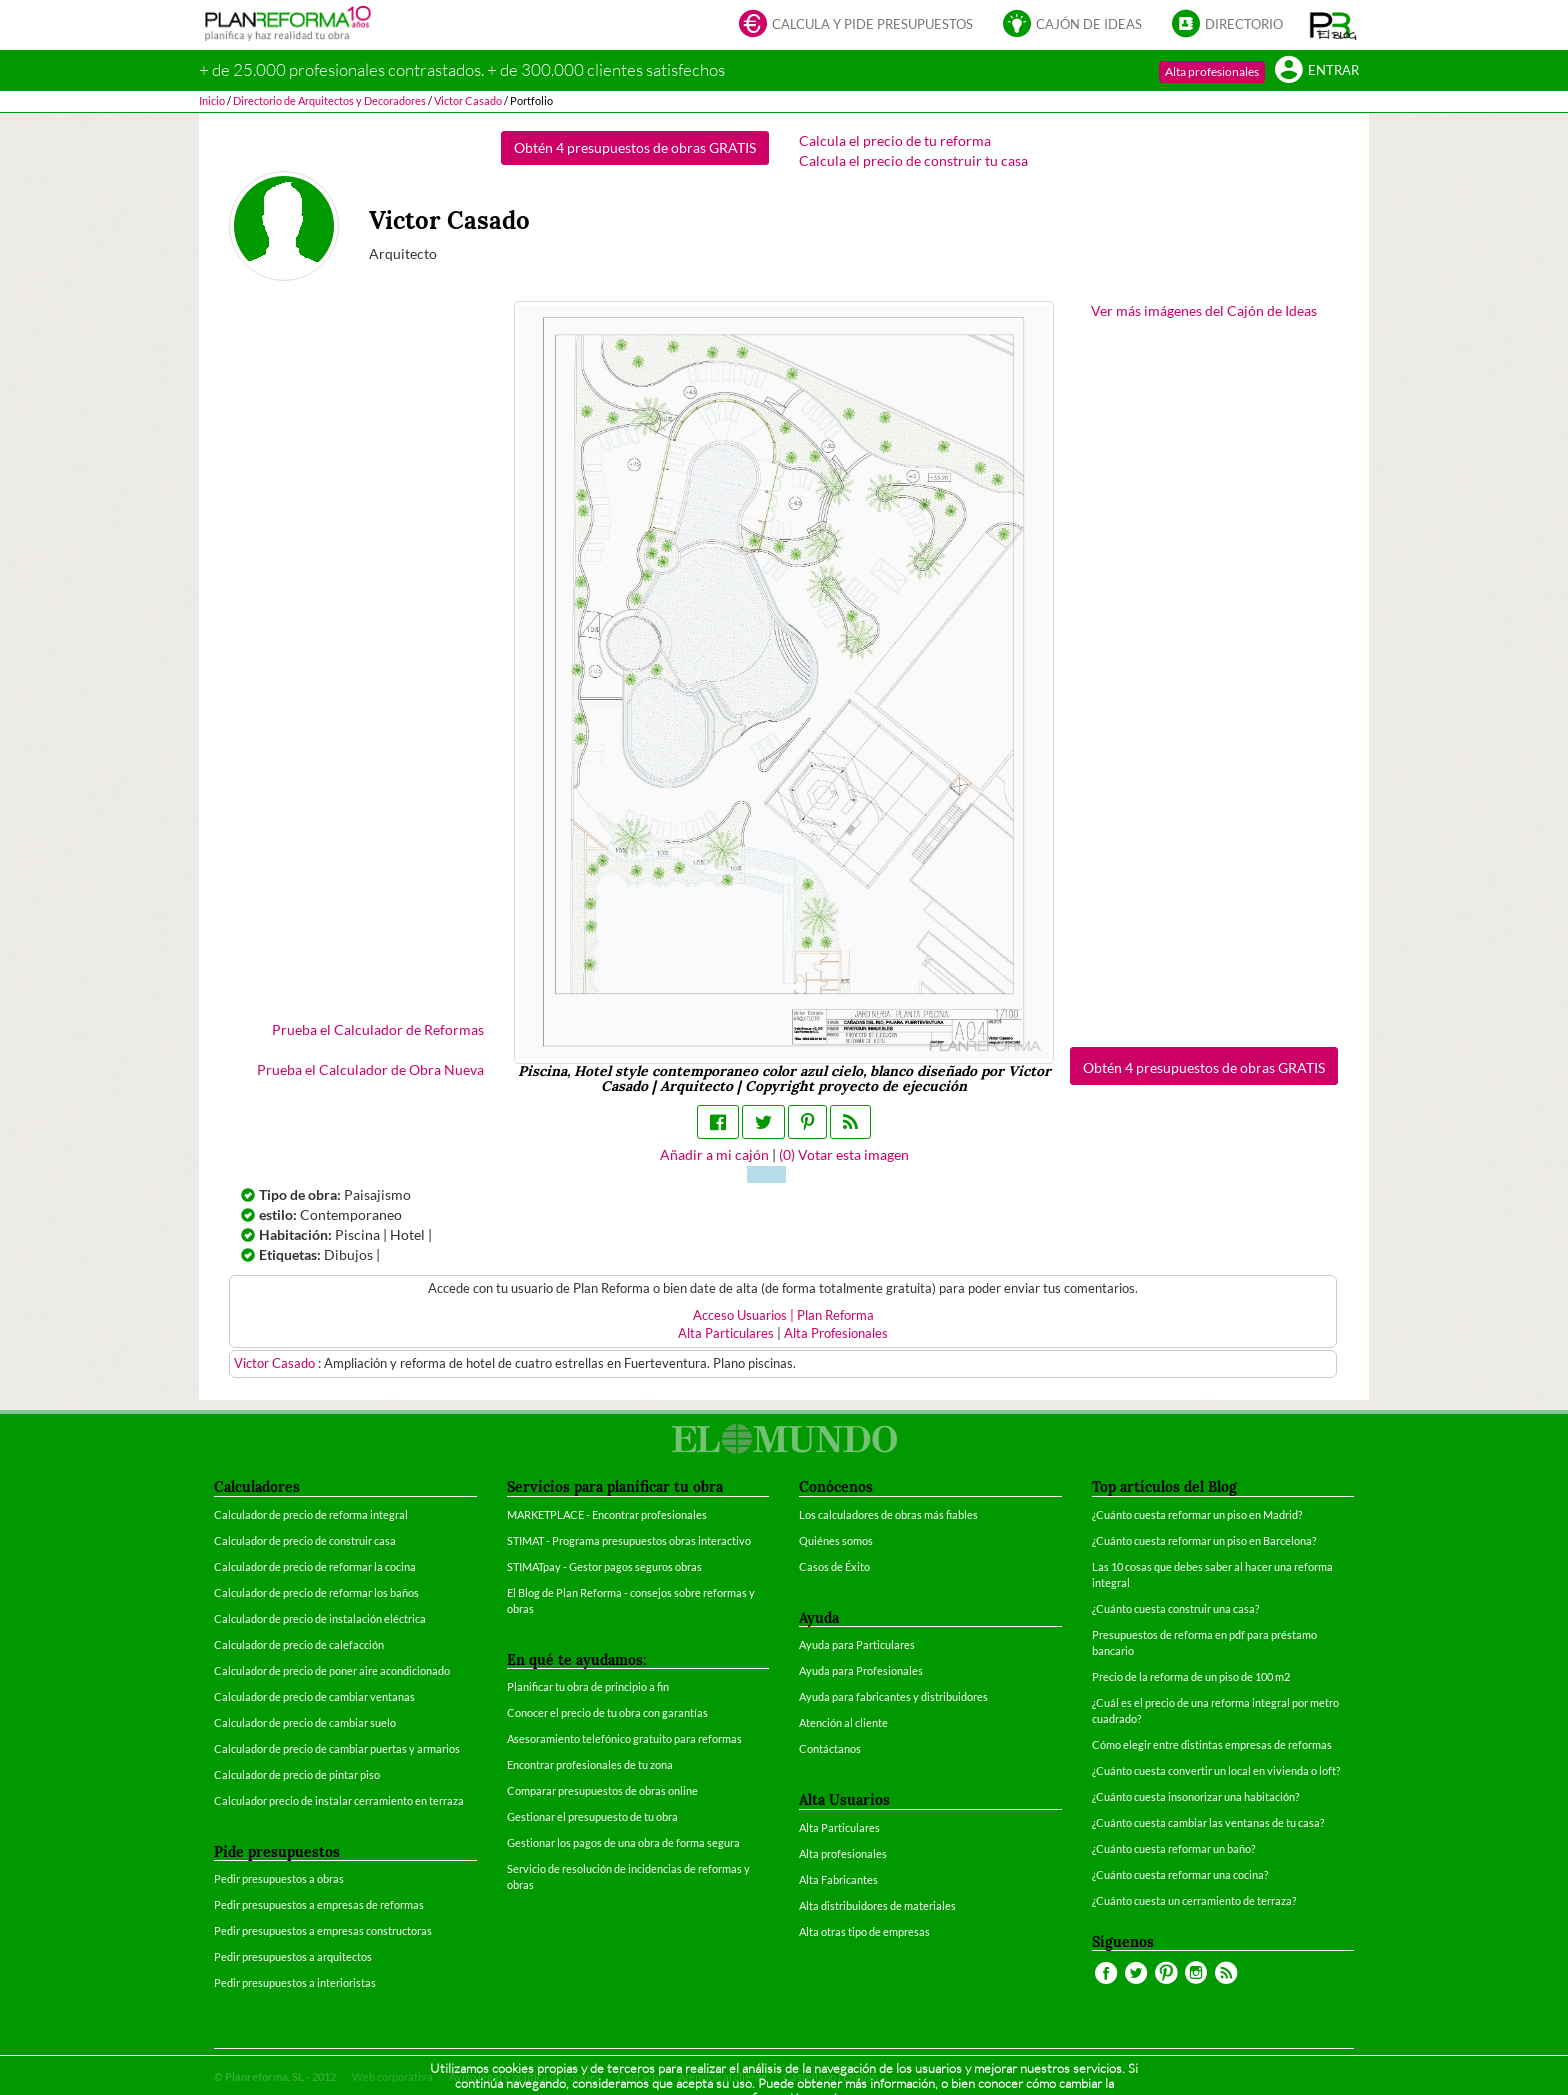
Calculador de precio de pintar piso (297, 1774)
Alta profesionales (1212, 71)
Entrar (1317, 71)
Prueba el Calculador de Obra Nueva (370, 1069)
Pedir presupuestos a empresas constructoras (323, 1930)
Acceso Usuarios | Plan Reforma (783, 1315)
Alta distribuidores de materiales (877, 1905)
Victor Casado (276, 1363)
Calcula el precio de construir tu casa (913, 160)
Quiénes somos (836, 1540)
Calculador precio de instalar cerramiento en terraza (339, 1800)
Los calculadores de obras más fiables (888, 1514)
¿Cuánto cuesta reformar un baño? (1173, 1848)
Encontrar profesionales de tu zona (590, 1764)
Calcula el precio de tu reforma (895, 140)
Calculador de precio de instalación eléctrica (320, 1618)
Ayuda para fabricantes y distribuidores (893, 1696)
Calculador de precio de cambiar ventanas (314, 1696)
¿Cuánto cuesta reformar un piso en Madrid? (1197, 1514)
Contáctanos (830, 1748)
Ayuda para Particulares (857, 1644)
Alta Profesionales (836, 1333)
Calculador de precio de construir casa (305, 1540)
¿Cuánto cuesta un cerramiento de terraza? (1194, 1900)
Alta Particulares (726, 1333)
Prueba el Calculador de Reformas (378, 1029)
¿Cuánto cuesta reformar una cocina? (1180, 1874)
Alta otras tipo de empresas (864, 1931)
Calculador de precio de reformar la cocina (315, 1566)
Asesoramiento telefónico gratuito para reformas (624, 1738)
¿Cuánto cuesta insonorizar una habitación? (1195, 1796)
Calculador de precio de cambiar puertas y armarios (337, 1748)
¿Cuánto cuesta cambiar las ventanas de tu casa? (1208, 1822)
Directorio (1227, 25)
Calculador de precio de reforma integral (311, 1514)
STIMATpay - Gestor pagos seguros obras (604, 1566)
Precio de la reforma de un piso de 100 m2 (1191, 1676)
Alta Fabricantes (838, 1879)
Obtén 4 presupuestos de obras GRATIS (635, 147)
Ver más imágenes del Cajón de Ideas (1204, 310)
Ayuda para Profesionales (861, 1670)
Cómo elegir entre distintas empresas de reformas (1212, 1744)
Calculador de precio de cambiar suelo (305, 1722)
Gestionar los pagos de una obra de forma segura (623, 1842)
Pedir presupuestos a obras (279, 1878)
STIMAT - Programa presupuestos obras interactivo (629, 1540)
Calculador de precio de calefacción (299, 1644)
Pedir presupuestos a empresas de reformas (319, 1904)
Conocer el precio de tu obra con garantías (607, 1712)
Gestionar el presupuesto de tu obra (592, 1816)
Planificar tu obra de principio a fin (588, 1686)
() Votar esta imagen (844, 1154)
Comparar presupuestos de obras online (602, 1790)
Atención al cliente (843, 1722)
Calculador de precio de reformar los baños (316, 1592)
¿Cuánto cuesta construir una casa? (1175, 1608)
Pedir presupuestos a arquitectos (293, 1956)
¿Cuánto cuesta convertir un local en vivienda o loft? (1216, 1770)
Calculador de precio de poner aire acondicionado (332, 1670)
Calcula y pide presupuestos (856, 25)
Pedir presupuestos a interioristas (295, 1982)
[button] (1333, 25)
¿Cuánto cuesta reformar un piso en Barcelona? (1204, 1540)
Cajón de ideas (1072, 25)
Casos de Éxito (834, 1566)
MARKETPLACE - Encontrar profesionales (607, 1514)
